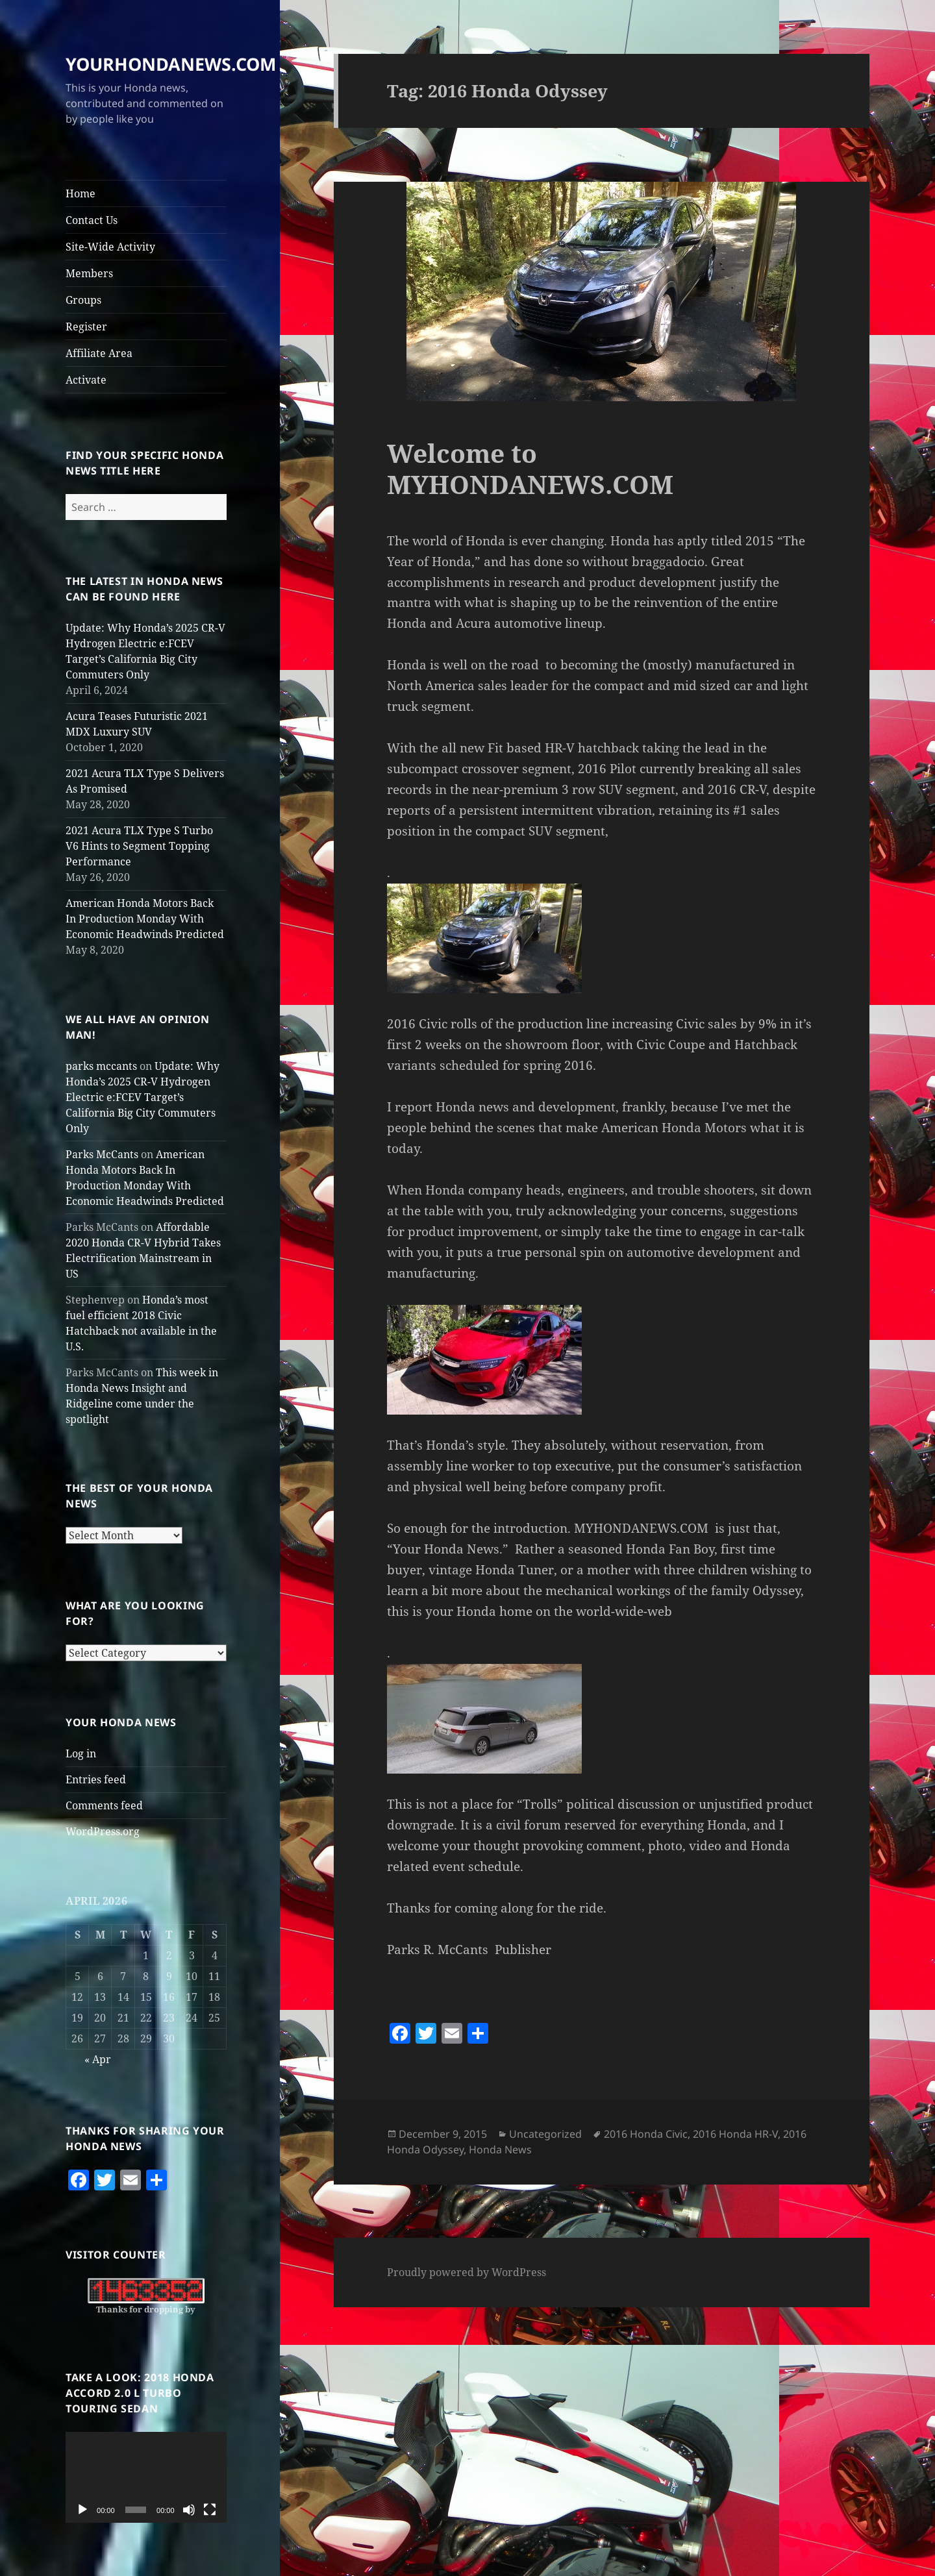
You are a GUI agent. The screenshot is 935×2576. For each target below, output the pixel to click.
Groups (83, 300)
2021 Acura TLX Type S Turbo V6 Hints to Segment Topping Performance (139, 846)
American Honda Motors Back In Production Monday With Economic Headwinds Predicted (145, 918)
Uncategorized (545, 2134)
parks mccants (101, 1066)
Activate (86, 380)
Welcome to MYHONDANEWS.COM (530, 468)
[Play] (82, 2509)
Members (89, 273)
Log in (81, 1753)
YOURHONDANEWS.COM (171, 64)
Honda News (500, 2149)
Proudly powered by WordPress (466, 2272)
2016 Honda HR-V (735, 2134)
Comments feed (104, 1805)
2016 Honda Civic (646, 2134)
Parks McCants (102, 1154)
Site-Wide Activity (110, 247)
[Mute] (188, 2509)
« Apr (97, 2059)
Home (80, 193)
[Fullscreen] (209, 2509)
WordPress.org (103, 1831)
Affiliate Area (99, 353)
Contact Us (92, 220)
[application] (146, 2477)
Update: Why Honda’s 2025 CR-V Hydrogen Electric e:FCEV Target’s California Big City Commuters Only (142, 1097)
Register (86, 326)
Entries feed (96, 1779)
